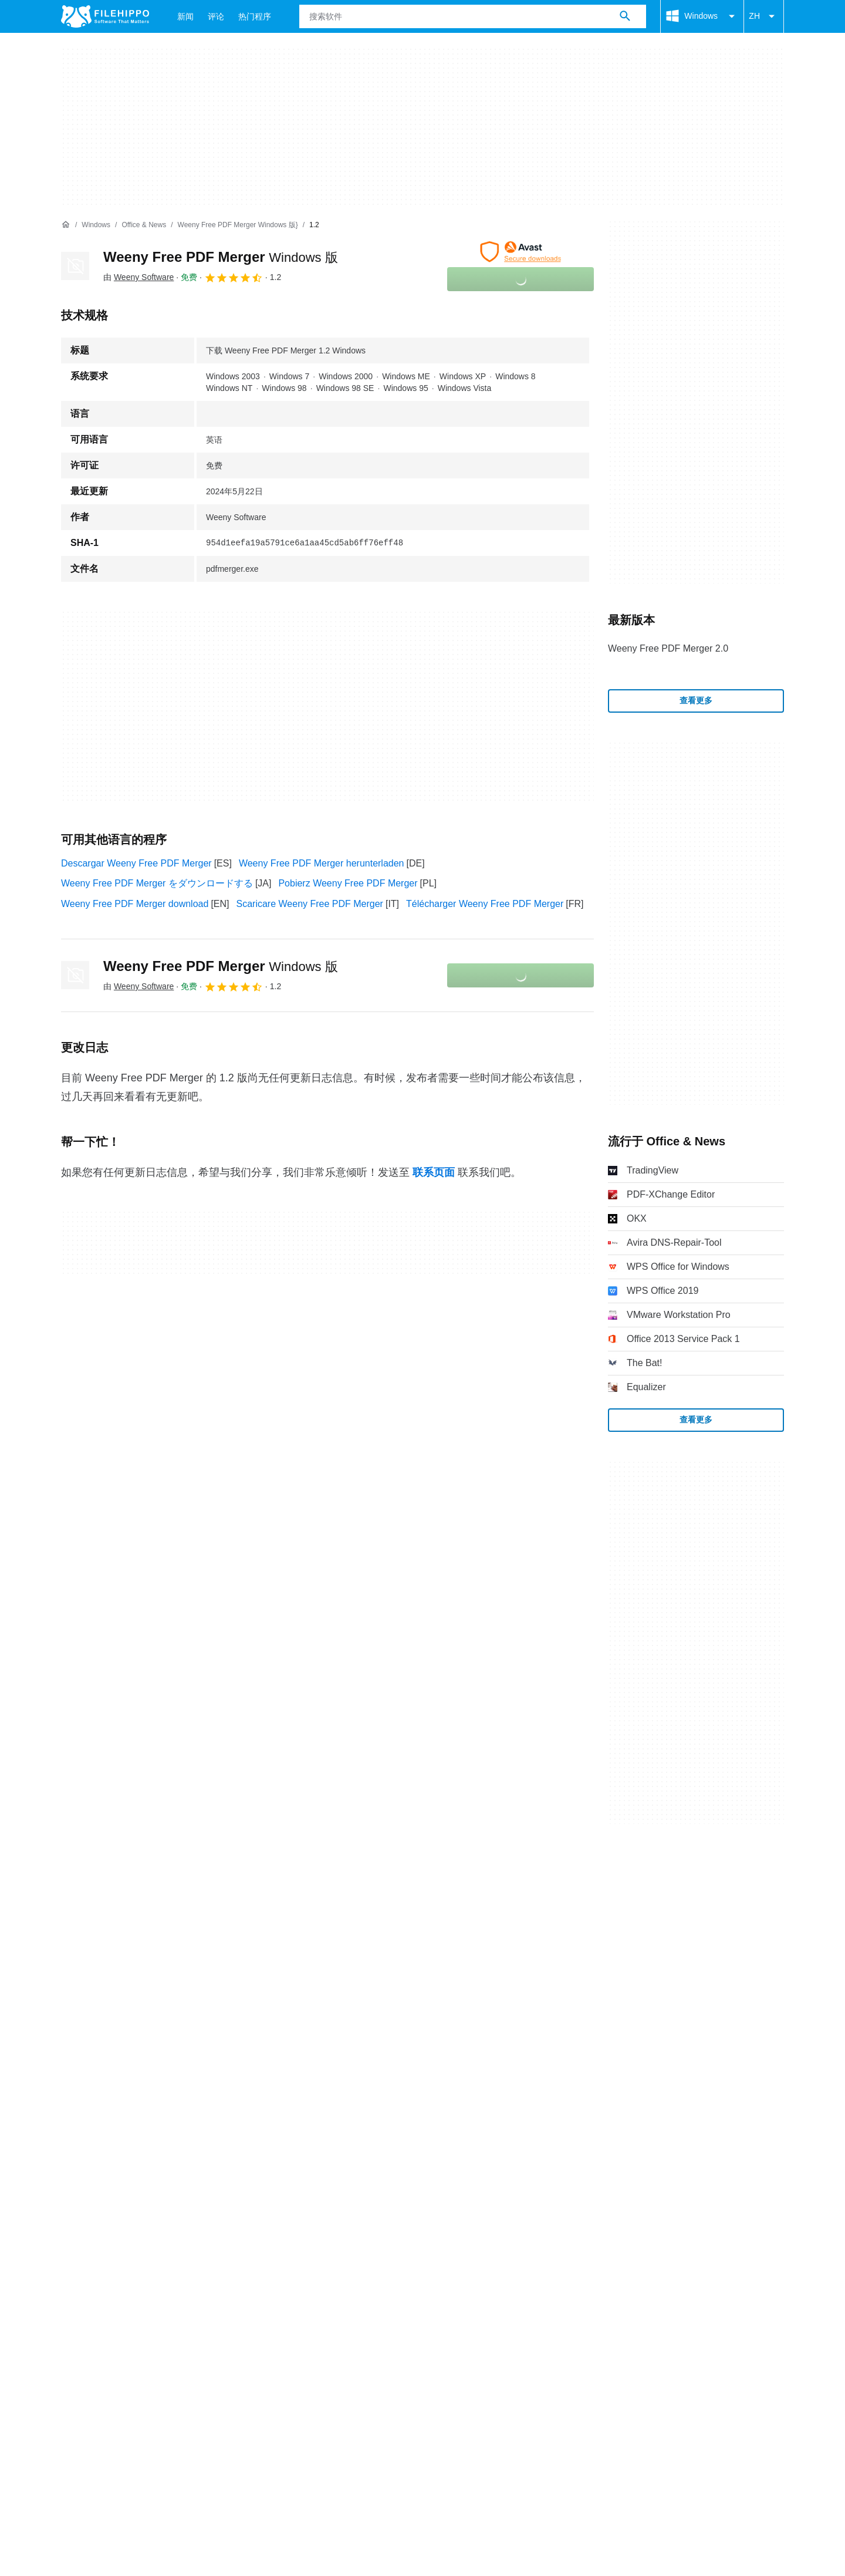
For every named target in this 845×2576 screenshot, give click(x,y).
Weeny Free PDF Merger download (134, 904)
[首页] (65, 225)
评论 (216, 16)
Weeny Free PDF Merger (220, 257)
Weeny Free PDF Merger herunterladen (321, 863)
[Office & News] (143, 225)
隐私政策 (210, 2056)
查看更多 (696, 700)
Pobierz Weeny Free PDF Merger (347, 883)
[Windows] (96, 225)
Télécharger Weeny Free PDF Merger (484, 904)
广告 (140, 2033)
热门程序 (254, 16)
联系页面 (434, 1172)
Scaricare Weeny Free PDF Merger (309, 904)
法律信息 (264, 2056)
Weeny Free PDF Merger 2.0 (668, 648)
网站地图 (185, 2033)
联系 (105, 2033)
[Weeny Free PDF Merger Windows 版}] (238, 225)
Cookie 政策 (149, 2056)
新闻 (185, 16)
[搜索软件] (625, 16)
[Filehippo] (105, 16)
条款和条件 (84, 2056)
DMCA (313, 2056)
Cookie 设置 (369, 2056)
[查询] (472, 16)
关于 (70, 2033)
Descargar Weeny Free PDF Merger (136, 863)
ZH (764, 16)
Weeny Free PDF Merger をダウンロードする (157, 883)
